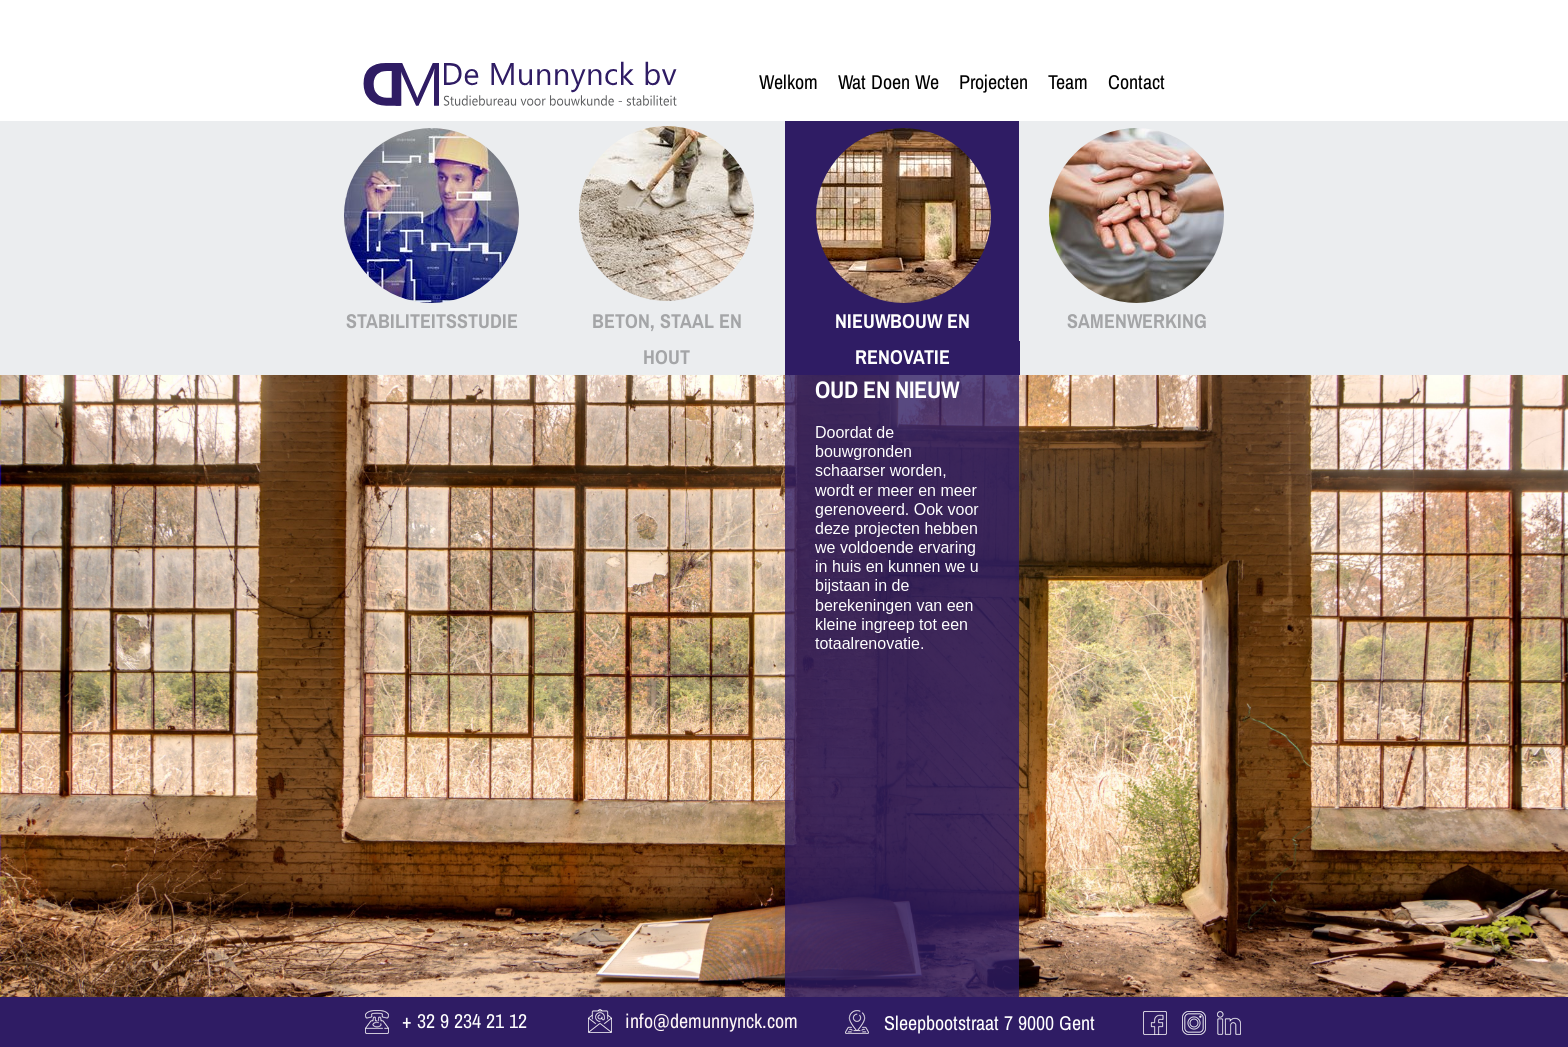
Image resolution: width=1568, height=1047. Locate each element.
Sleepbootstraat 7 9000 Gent (989, 1022)
